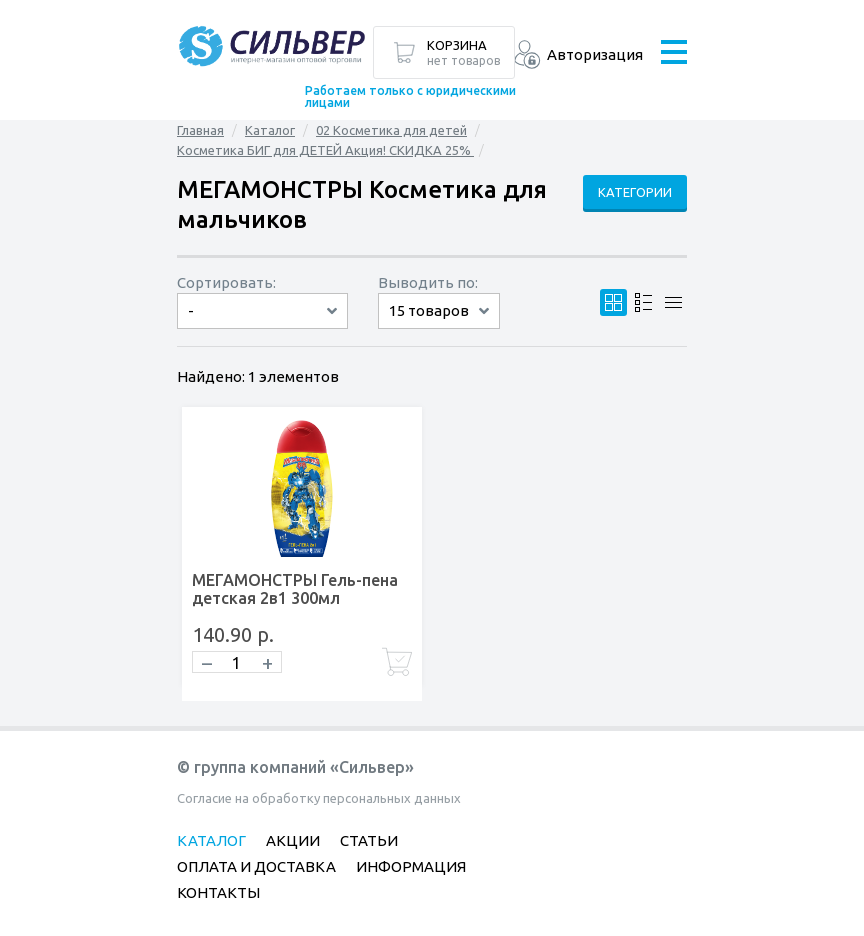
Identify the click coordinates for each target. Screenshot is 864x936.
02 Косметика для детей (391, 130)
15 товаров (429, 310)
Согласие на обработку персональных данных (319, 798)
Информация (411, 866)
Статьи (369, 840)
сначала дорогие (262, 328)
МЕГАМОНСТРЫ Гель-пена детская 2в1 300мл (295, 589)
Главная (200, 130)
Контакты (218, 892)
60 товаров (439, 328)
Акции (293, 840)
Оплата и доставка (256, 866)
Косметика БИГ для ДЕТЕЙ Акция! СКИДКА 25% (325, 150)
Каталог (270, 130)
